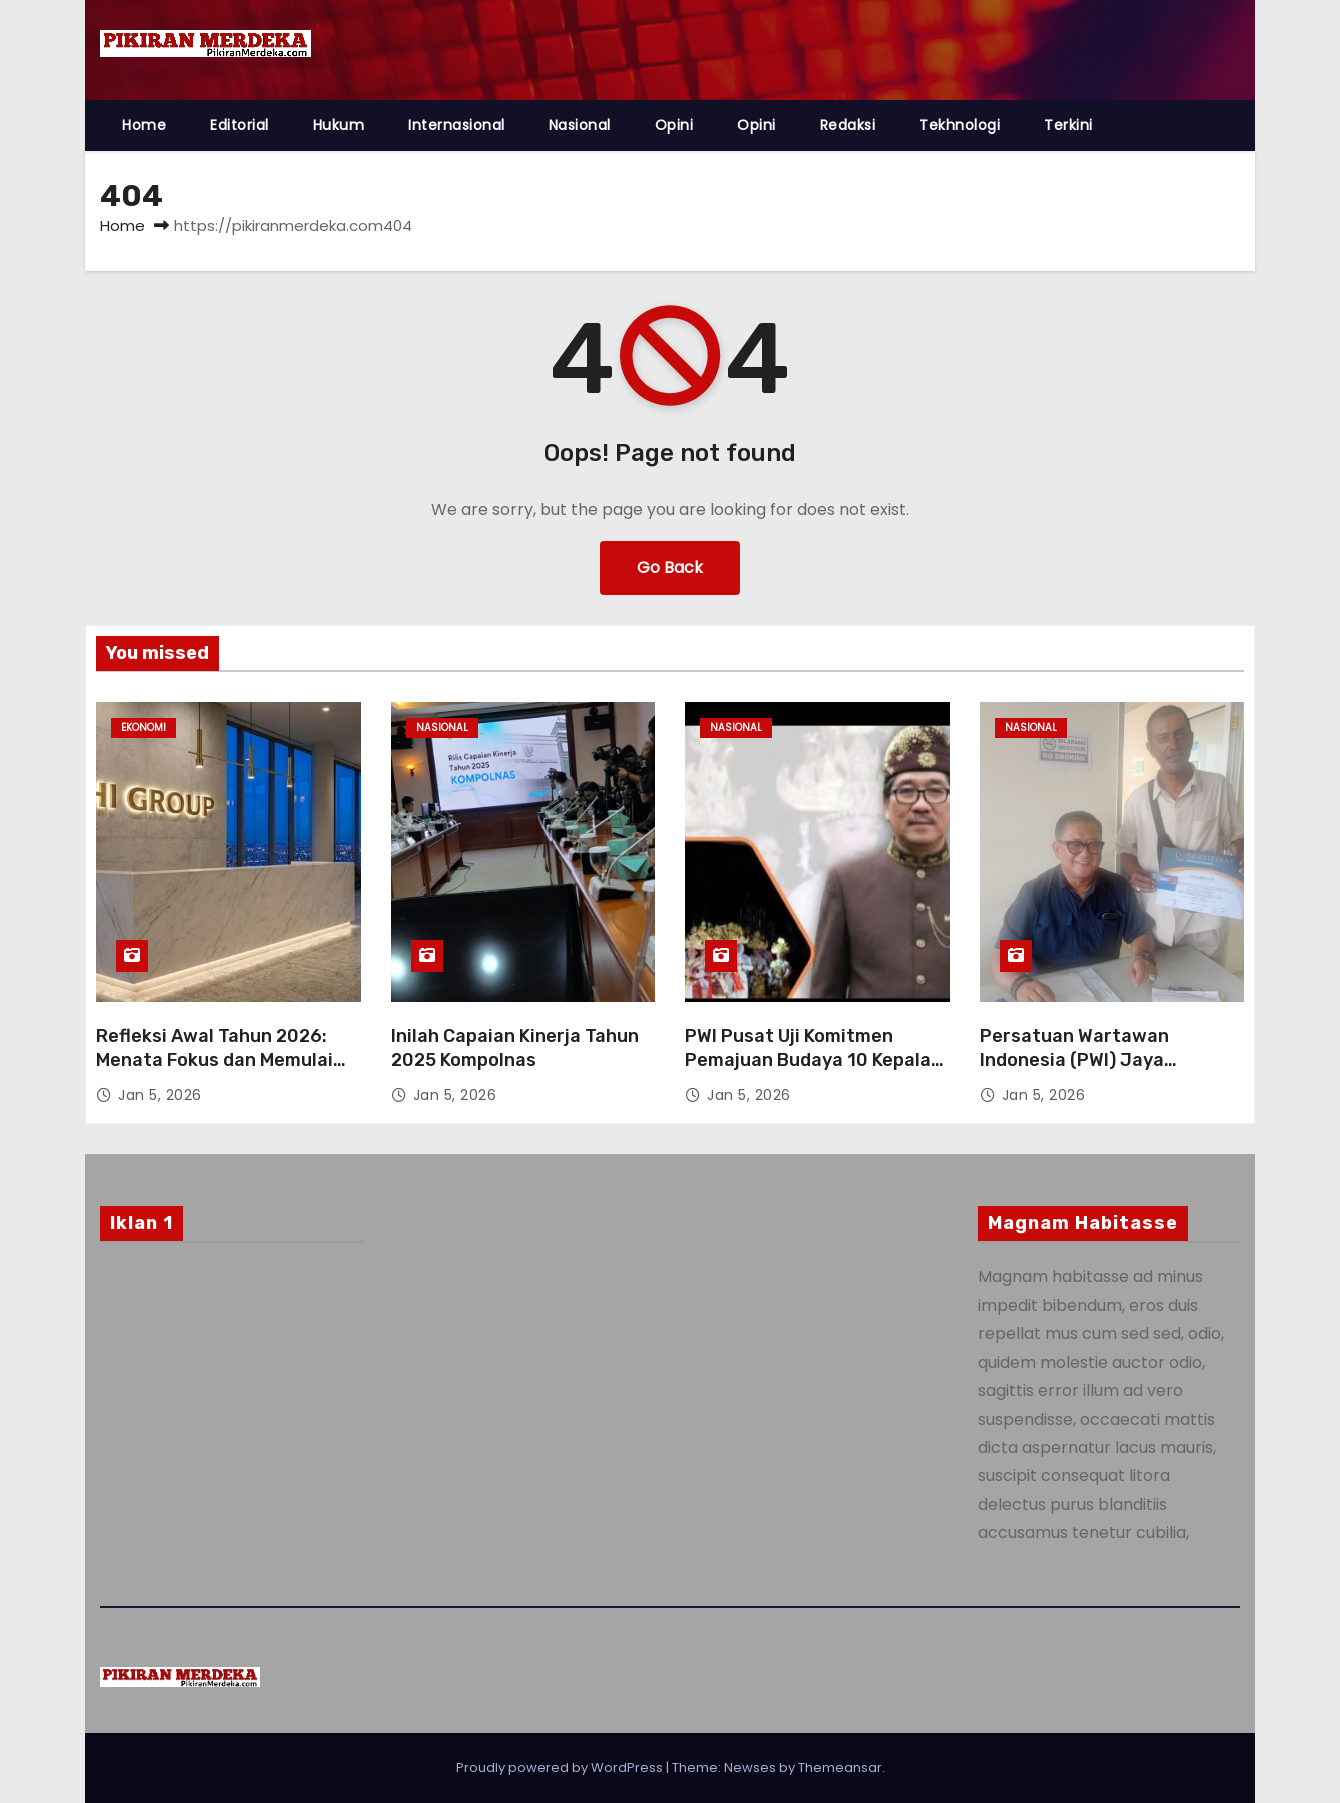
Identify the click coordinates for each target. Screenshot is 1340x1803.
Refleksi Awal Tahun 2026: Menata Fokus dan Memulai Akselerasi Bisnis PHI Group (216, 1060)
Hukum (339, 125)
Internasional (456, 125)
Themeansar (840, 1767)
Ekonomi (143, 727)
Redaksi (848, 125)
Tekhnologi (959, 125)
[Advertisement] (231, 1419)
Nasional (580, 125)
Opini (674, 125)
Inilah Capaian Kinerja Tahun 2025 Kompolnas (515, 1048)
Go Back (670, 567)
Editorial (239, 125)
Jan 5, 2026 (160, 1095)
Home (144, 125)
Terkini (1068, 125)
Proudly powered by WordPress (561, 1767)
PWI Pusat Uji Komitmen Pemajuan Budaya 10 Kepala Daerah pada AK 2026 (808, 1060)
